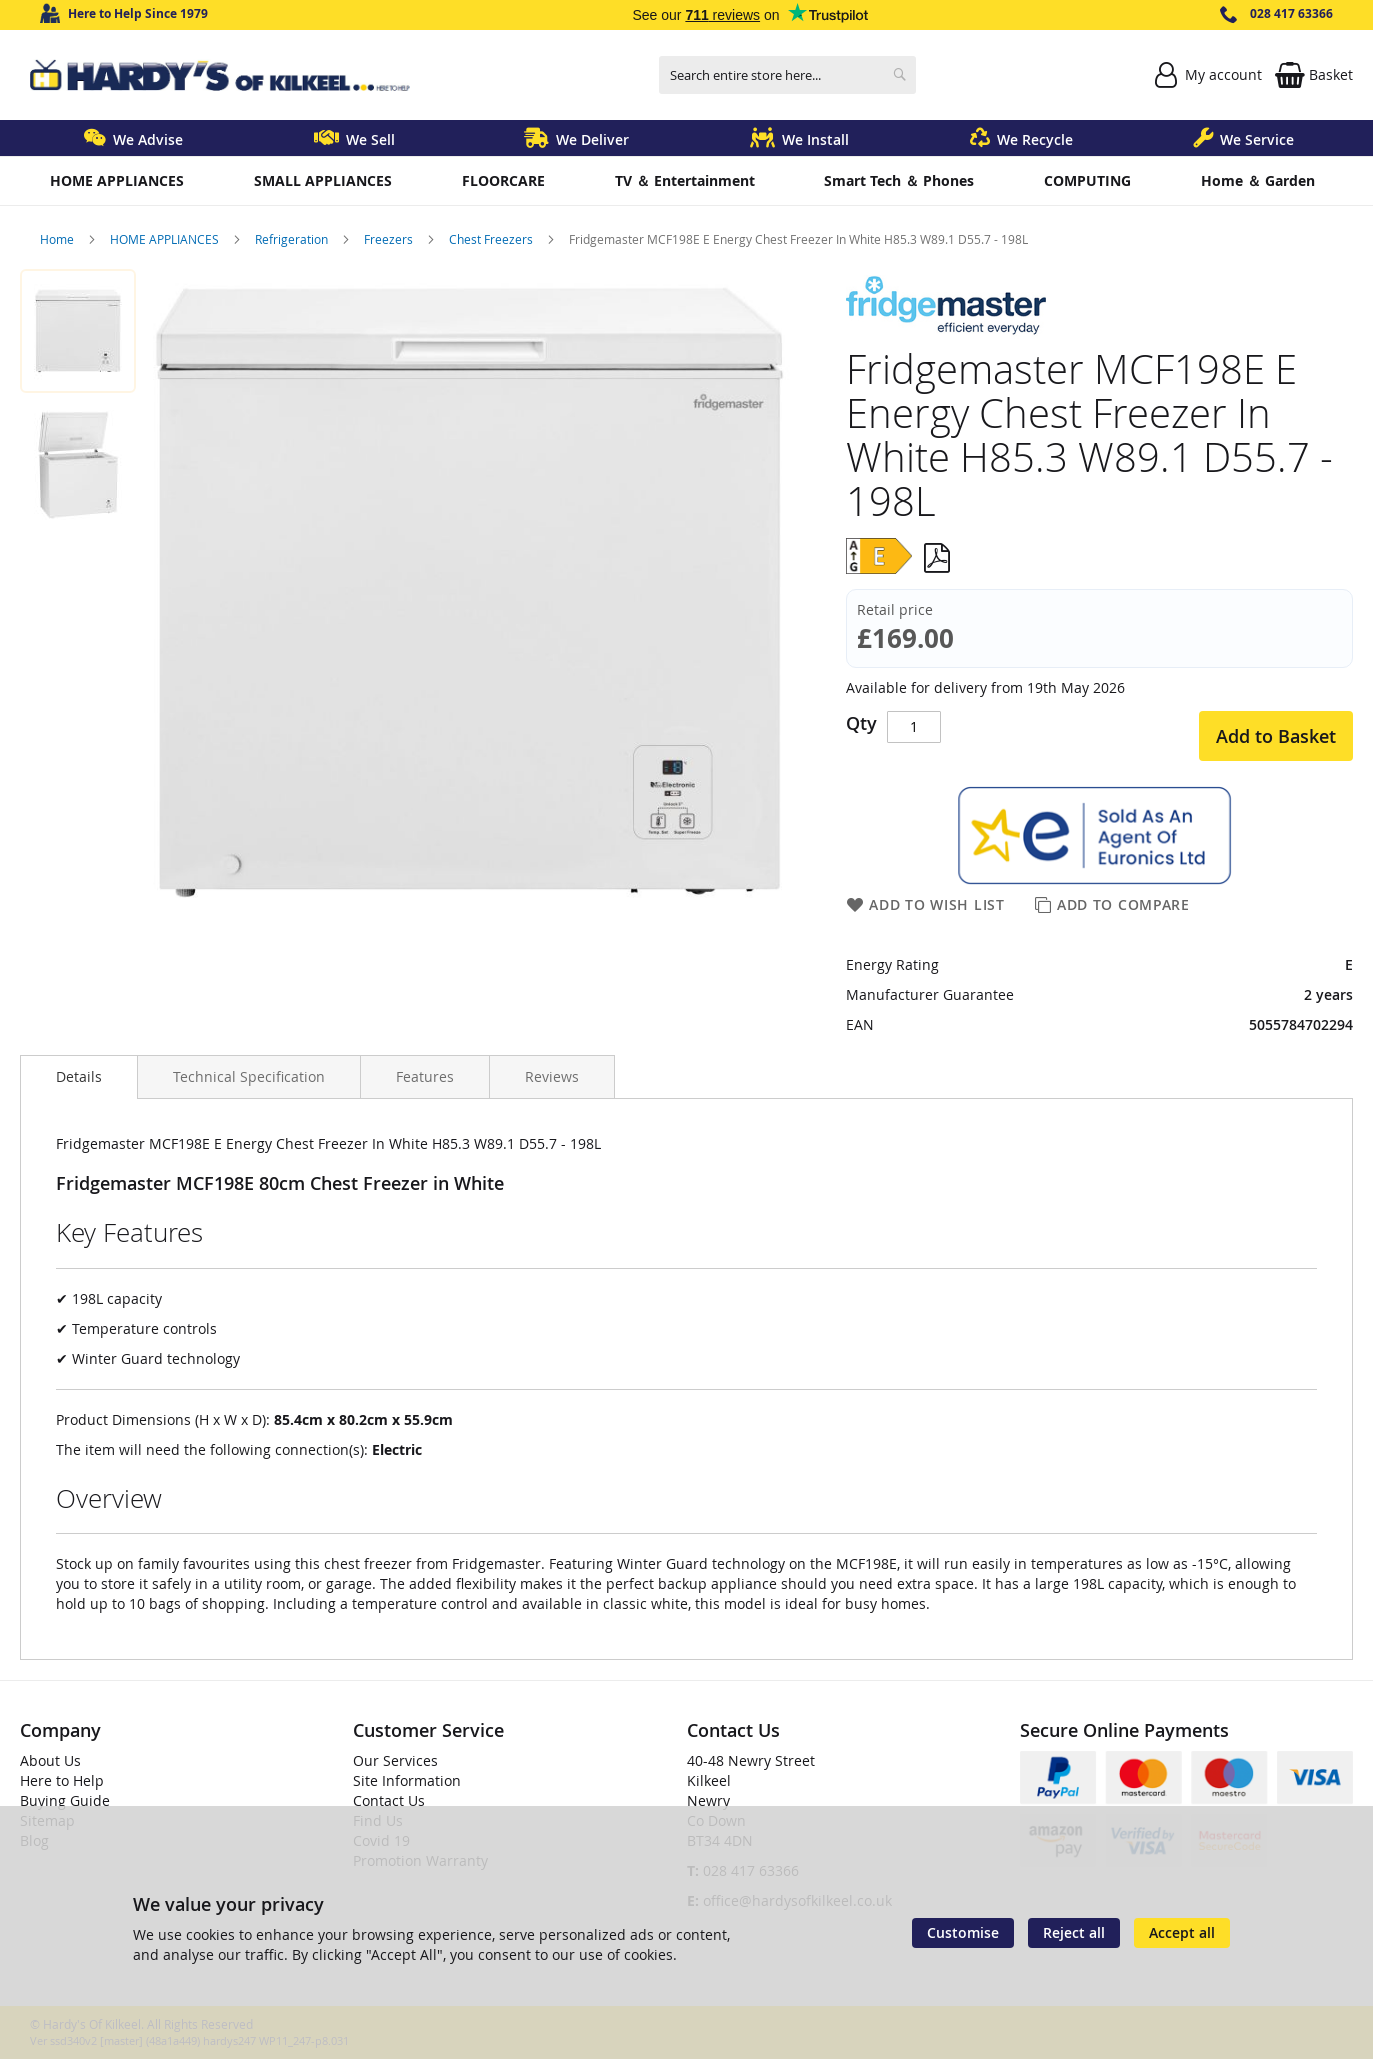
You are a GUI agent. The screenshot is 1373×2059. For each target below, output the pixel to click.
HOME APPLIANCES (166, 239)
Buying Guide (65, 1800)
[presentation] (79, 1077)
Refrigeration (293, 239)
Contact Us (389, 1800)
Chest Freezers (492, 239)
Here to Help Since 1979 (138, 13)
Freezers (390, 239)
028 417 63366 (1291, 13)
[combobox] (787, 75)
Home (58, 239)
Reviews (552, 1076)
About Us (50, 1760)
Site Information (407, 1780)
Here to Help (62, 1780)
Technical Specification (249, 1076)
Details (79, 1076)
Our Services (395, 1760)
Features (425, 1076)
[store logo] (220, 75)
